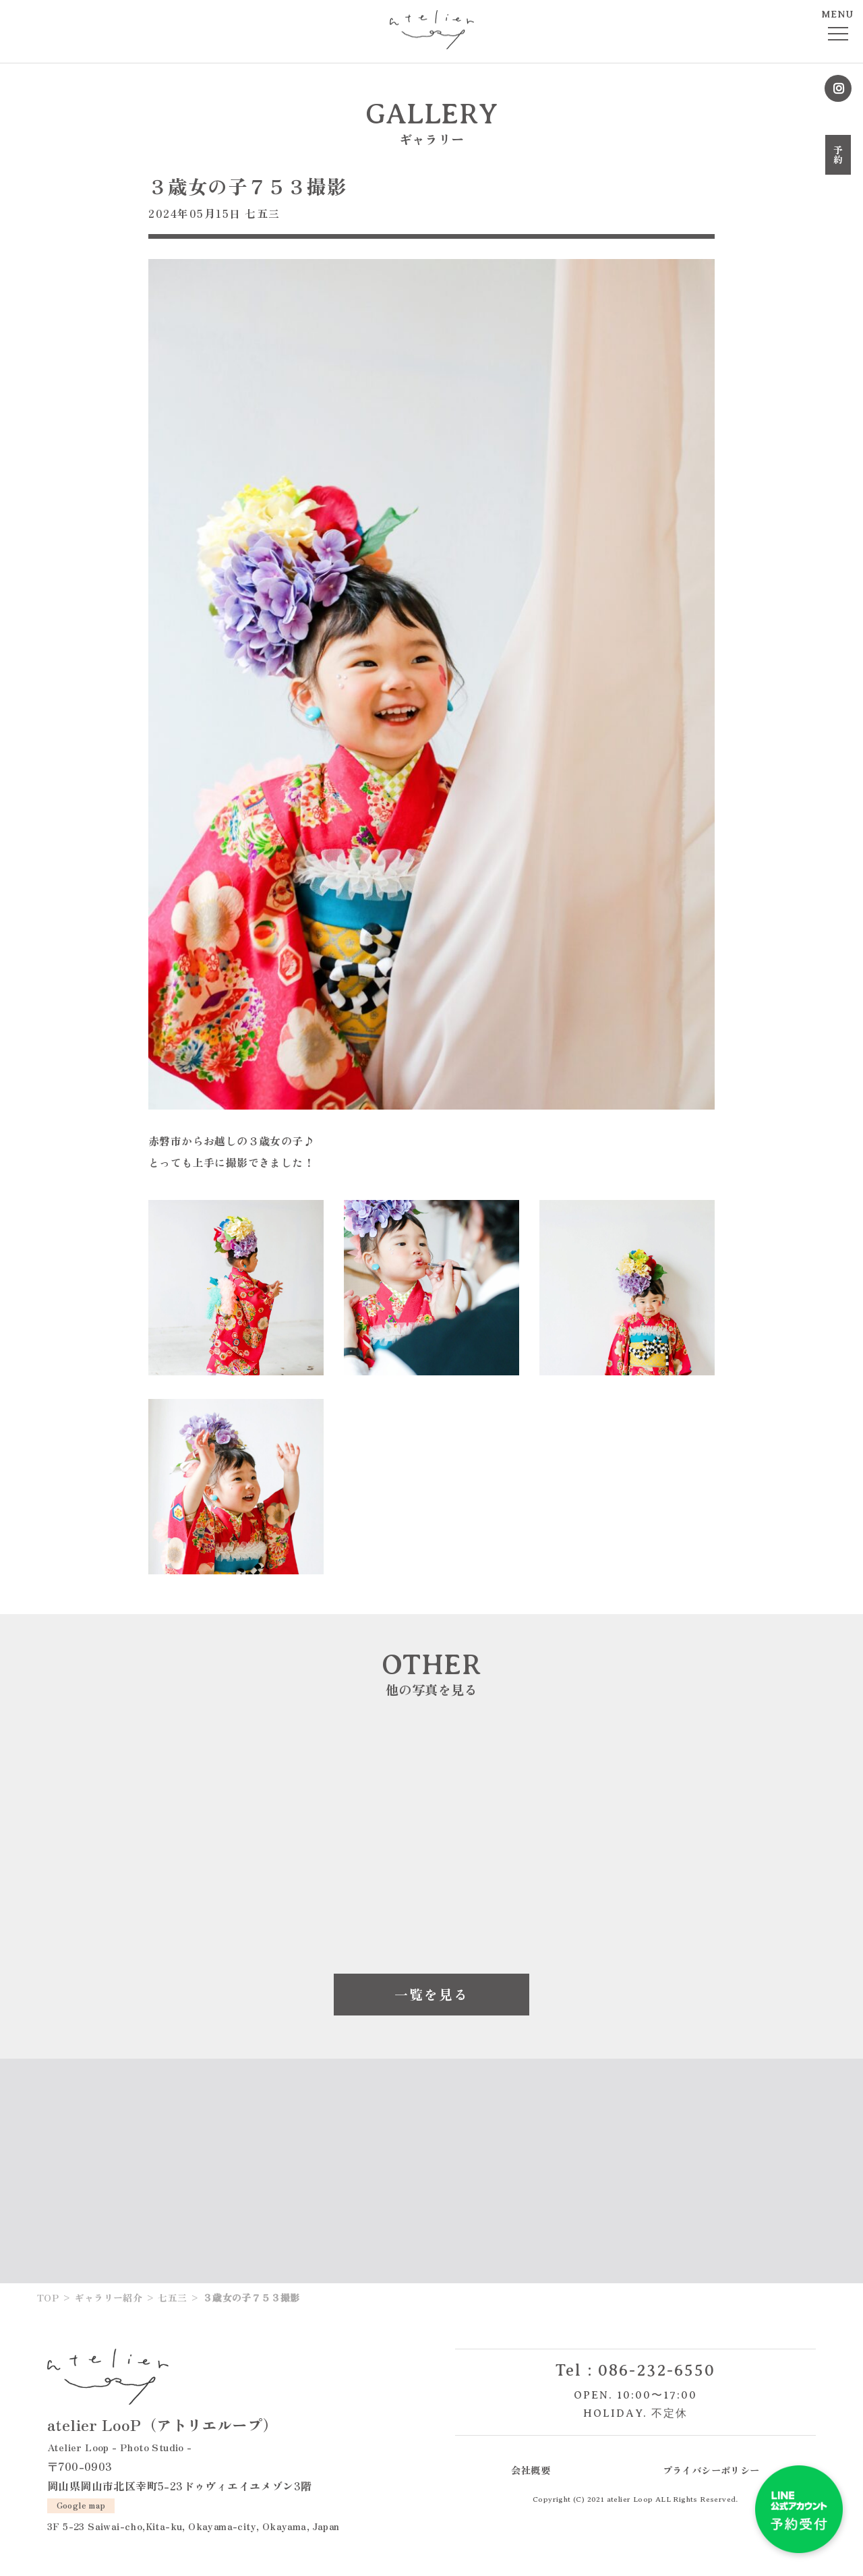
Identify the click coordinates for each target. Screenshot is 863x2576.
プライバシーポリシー (711, 2470)
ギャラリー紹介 (108, 2297)
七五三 (262, 213)
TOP (48, 2297)
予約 (838, 155)
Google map (81, 2505)
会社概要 (530, 2470)
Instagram (838, 88)
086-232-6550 (656, 2370)
